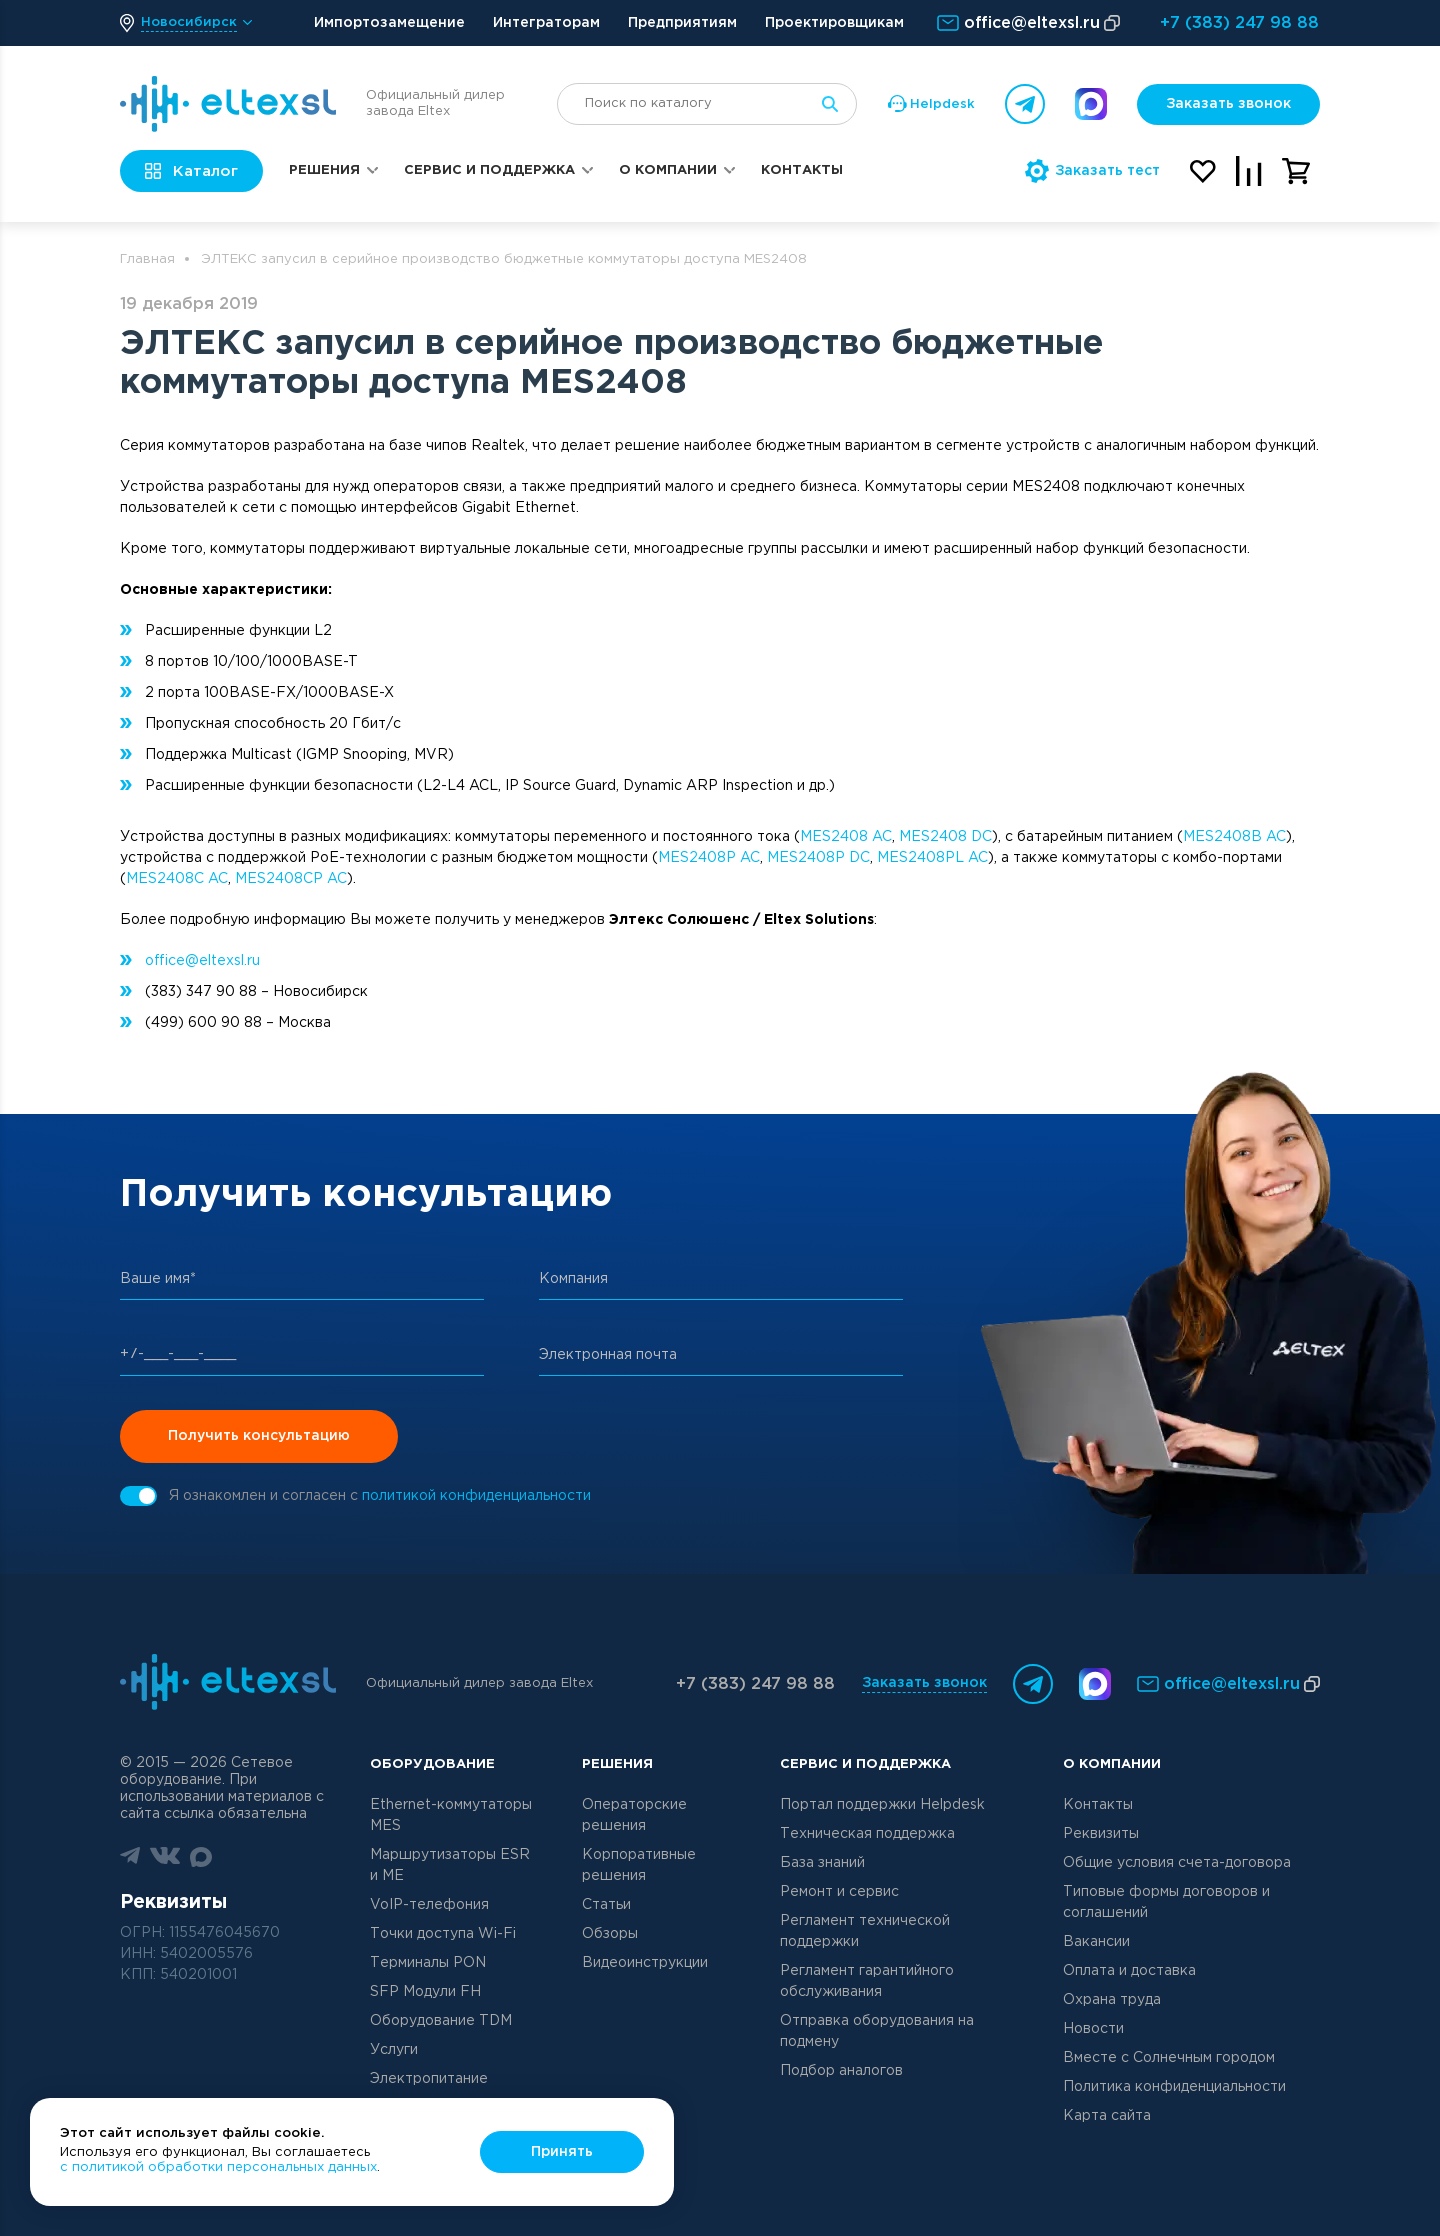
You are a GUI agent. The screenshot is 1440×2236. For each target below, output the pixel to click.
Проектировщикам (834, 23)
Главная (147, 259)
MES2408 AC (846, 837)
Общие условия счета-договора (1177, 1863)
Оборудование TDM (441, 2021)
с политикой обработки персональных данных (218, 2167)
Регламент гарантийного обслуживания (867, 1981)
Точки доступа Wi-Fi (443, 1934)
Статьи (606, 1905)
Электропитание (429, 2079)
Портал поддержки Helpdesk (882, 1805)
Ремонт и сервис (839, 1892)
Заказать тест (1092, 171)
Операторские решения (634, 1815)
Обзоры (610, 1934)
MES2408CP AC (291, 879)
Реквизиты (1101, 1834)
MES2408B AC (1234, 837)
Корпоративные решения (639, 1865)
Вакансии (1096, 1942)
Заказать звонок (1228, 104)
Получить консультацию (259, 1436)
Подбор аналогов (841, 2071)
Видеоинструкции (645, 1963)
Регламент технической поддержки (865, 1931)
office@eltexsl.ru (202, 961)
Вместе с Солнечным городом (1169, 2058)
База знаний (822, 1863)
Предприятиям (682, 23)
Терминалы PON (428, 1963)
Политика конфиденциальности (1174, 2087)
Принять (562, 2152)
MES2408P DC (818, 858)
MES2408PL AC (932, 858)
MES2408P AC (709, 858)
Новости (1093, 2029)
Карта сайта (1107, 2116)
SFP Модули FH (425, 1992)
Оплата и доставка (1129, 1971)
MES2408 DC (945, 837)
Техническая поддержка (867, 1834)
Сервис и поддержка (489, 170)
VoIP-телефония (429, 1905)
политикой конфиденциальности (476, 1496)
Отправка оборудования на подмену (877, 2031)
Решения (324, 170)
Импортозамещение (389, 23)
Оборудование (432, 1764)
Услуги (394, 2050)
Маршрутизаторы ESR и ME (450, 1865)
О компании (668, 170)
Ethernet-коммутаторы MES (451, 1815)
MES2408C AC (177, 879)
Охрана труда (1112, 2000)
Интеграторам (546, 23)
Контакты (802, 170)
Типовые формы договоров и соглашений (1166, 1902)
